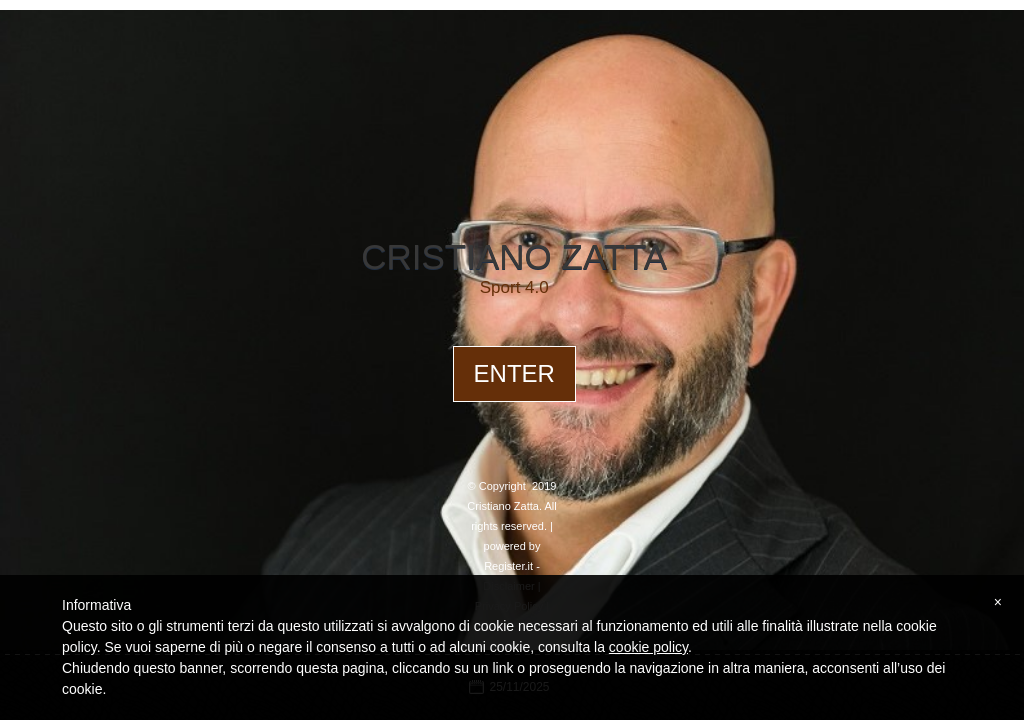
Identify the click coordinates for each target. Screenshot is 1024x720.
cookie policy (648, 647)
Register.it (508, 566)
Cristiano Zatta (514, 256)
